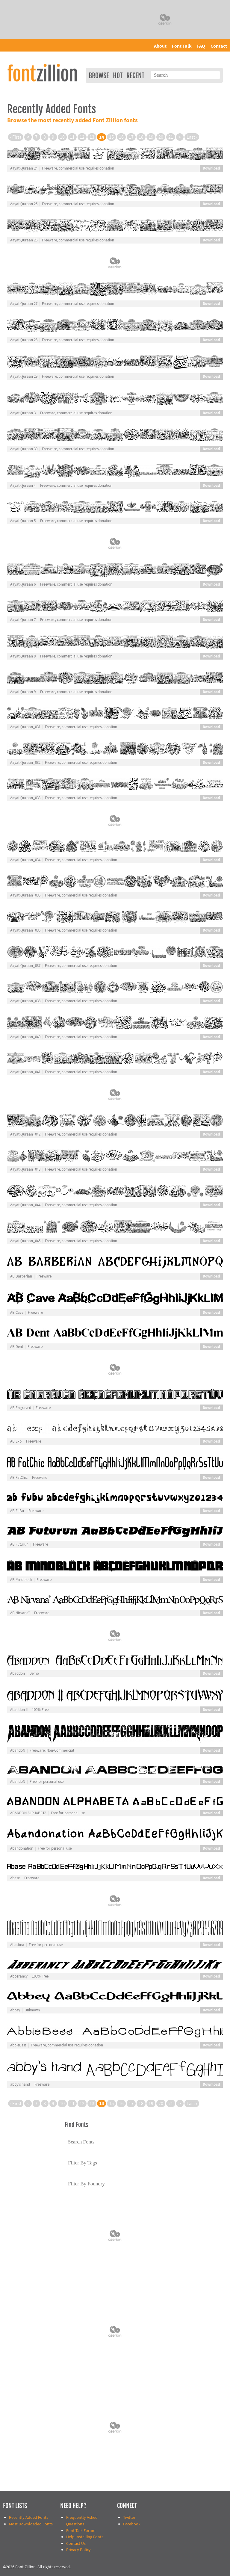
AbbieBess (18, 2045)
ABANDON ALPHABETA (28, 1813)
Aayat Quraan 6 (23, 584)
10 (62, 137)
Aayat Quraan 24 (23, 168)
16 (121, 137)
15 (111, 137)
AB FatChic (19, 1477)
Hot (117, 76)
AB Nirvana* (20, 1613)
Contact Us (76, 2543)
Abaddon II (19, 1709)
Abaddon (17, 1673)
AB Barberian (21, 1276)
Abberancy (19, 1976)
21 (170, 137)
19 (151, 137)
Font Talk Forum (81, 2530)
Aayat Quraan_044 (25, 1205)
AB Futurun (19, 1544)
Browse (99, 76)
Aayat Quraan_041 (25, 1072)
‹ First (15, 137)
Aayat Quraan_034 (25, 860)
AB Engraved (20, 1407)
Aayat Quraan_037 (25, 965)
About (160, 46)
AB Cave (16, 1312)
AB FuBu (17, 1510)
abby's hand (20, 2084)
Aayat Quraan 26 (23, 240)
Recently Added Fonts (28, 2517)
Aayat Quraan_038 (25, 1001)
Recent (135, 76)
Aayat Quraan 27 (23, 303)
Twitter (129, 2517)
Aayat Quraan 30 (23, 449)
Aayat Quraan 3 (23, 413)
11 (72, 137)
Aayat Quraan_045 (25, 1241)
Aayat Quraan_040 (25, 1037)
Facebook (131, 2524)
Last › (192, 137)
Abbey (15, 2010)
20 (160, 137)
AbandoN (17, 1750)
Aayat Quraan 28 (23, 340)
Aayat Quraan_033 (25, 798)
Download (211, 168)
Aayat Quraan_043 (25, 1169)
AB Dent (16, 1346)
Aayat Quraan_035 (25, 895)
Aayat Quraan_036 (25, 930)
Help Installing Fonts (84, 2537)
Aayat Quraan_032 (25, 762)
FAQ (201, 46)
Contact (219, 46)
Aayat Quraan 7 (23, 619)
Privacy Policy (78, 2550)
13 (92, 137)
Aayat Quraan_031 (25, 727)
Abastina (17, 1944)
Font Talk (182, 46)
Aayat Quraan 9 (23, 692)
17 (131, 137)
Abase (15, 1878)
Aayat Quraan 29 (23, 376)
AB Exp (16, 1441)
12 (82, 137)
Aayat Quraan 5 (23, 520)
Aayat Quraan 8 (23, 656)
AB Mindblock (21, 1579)
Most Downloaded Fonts (31, 2524)
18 (141, 137)
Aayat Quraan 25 (23, 204)
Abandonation (21, 1848)
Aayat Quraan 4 (23, 485)
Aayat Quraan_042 (25, 1134)
